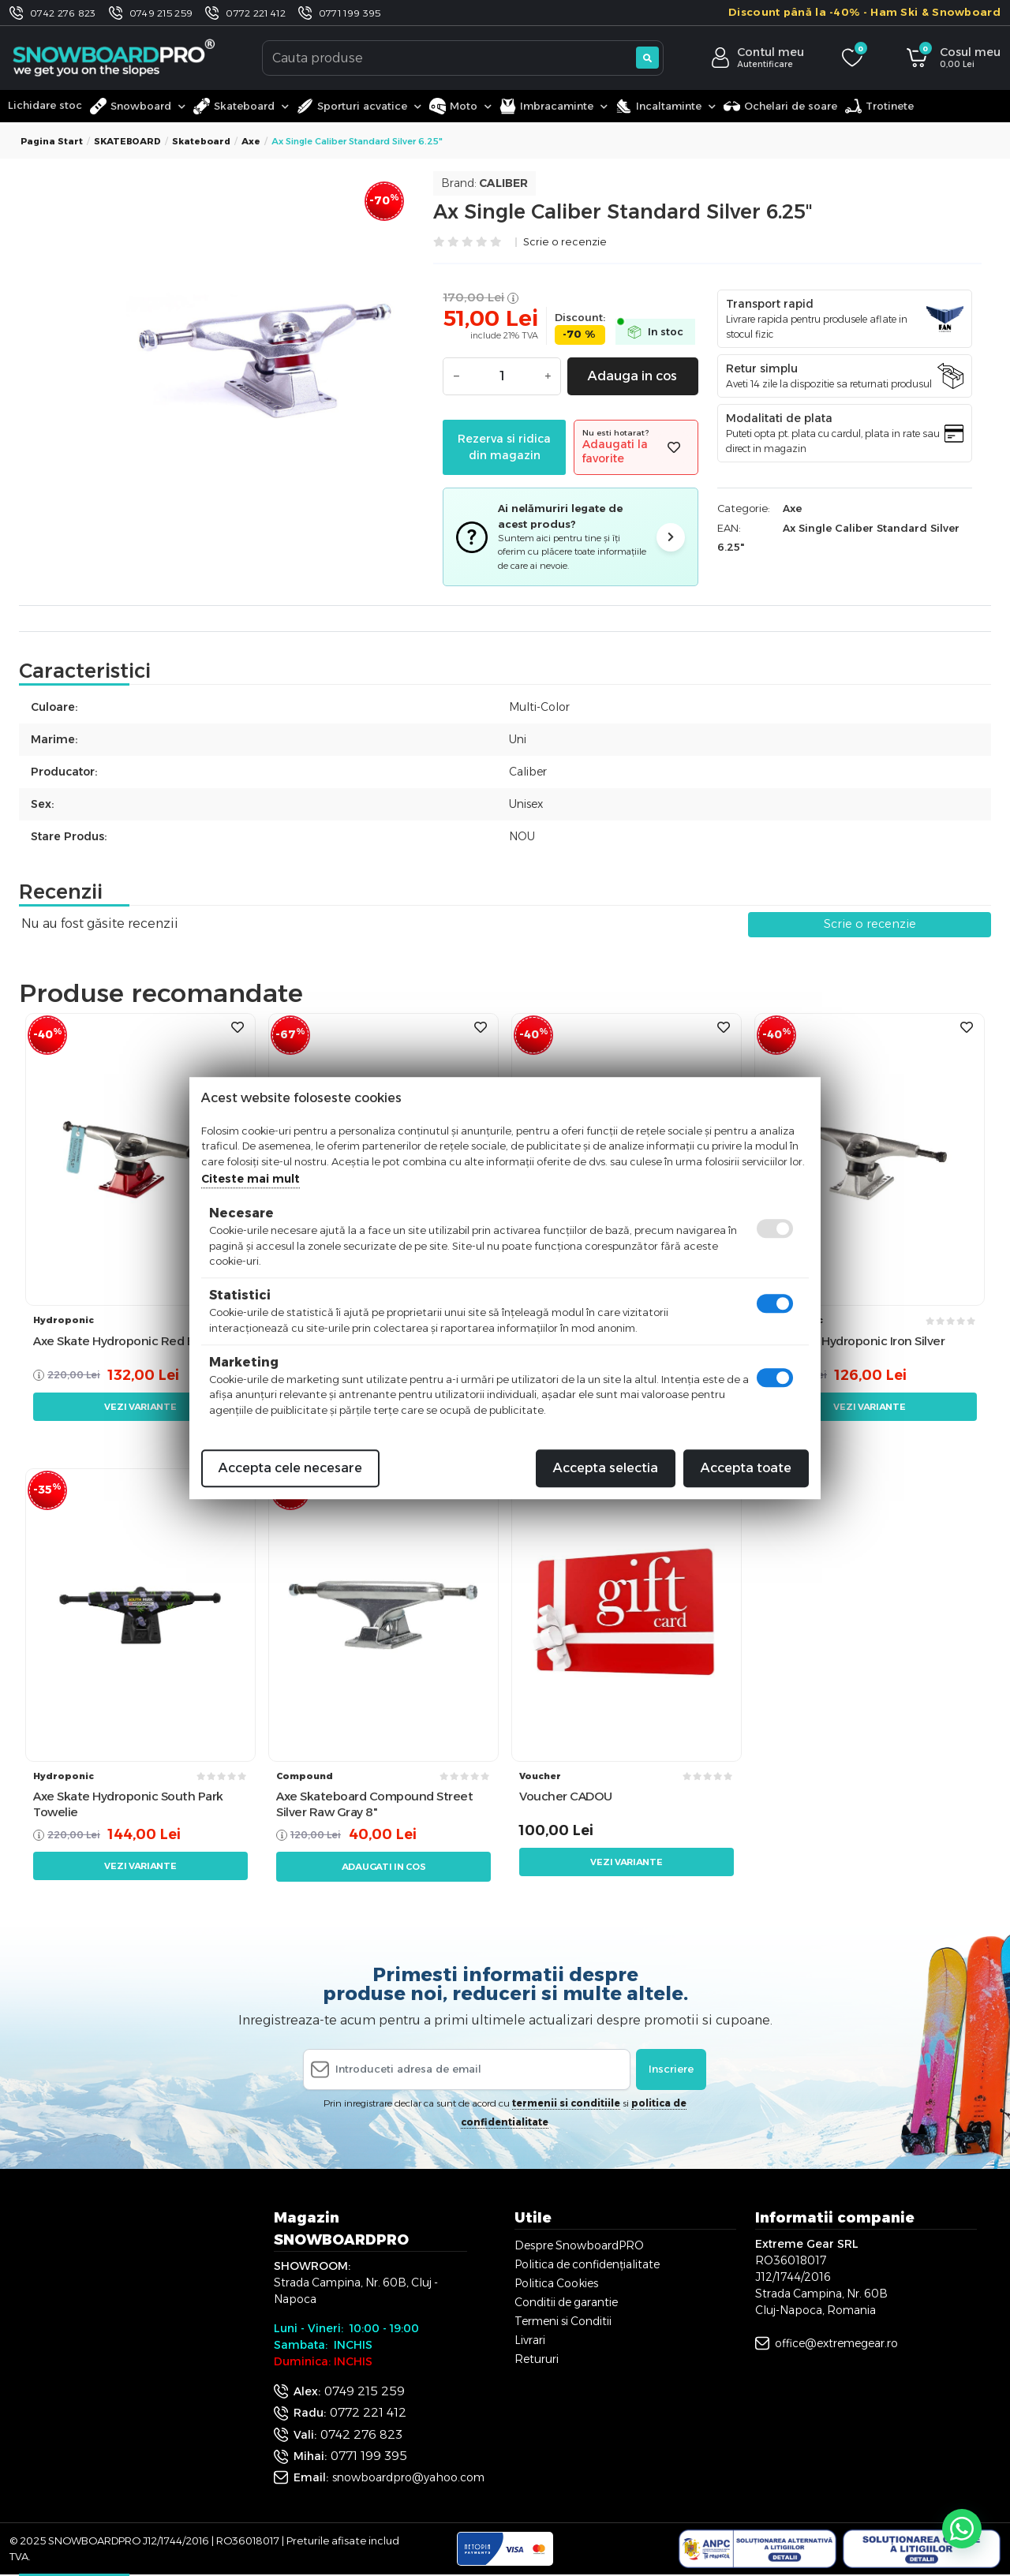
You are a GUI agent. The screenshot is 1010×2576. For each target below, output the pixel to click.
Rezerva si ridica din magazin (504, 447)
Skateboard (201, 141)
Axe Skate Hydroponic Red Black (125, 1340)
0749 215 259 (161, 13)
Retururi (536, 2359)
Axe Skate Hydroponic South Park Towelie (128, 1804)
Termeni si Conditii (563, 2321)
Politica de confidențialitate (587, 2264)
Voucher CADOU (565, 1796)
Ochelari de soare (780, 106)
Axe (250, 141)
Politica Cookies (556, 2283)
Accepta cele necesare (290, 1467)
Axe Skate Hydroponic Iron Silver (853, 1340)
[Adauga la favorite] (674, 447)
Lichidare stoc (45, 105)
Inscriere (671, 2068)
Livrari (529, 2340)
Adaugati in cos (384, 1866)
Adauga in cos (632, 375)
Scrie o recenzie (565, 242)
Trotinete (879, 106)
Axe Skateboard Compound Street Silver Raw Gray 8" (374, 1804)
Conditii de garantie (566, 2302)
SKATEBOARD (127, 141)
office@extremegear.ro (836, 2343)
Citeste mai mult (250, 1179)
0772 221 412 (256, 13)
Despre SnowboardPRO (579, 2245)
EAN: (729, 528)
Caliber (503, 183)
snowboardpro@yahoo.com (408, 2477)
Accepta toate (746, 1467)
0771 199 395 (350, 13)
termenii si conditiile (566, 2103)
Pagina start (52, 141)
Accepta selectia (605, 1467)
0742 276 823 (63, 13)
